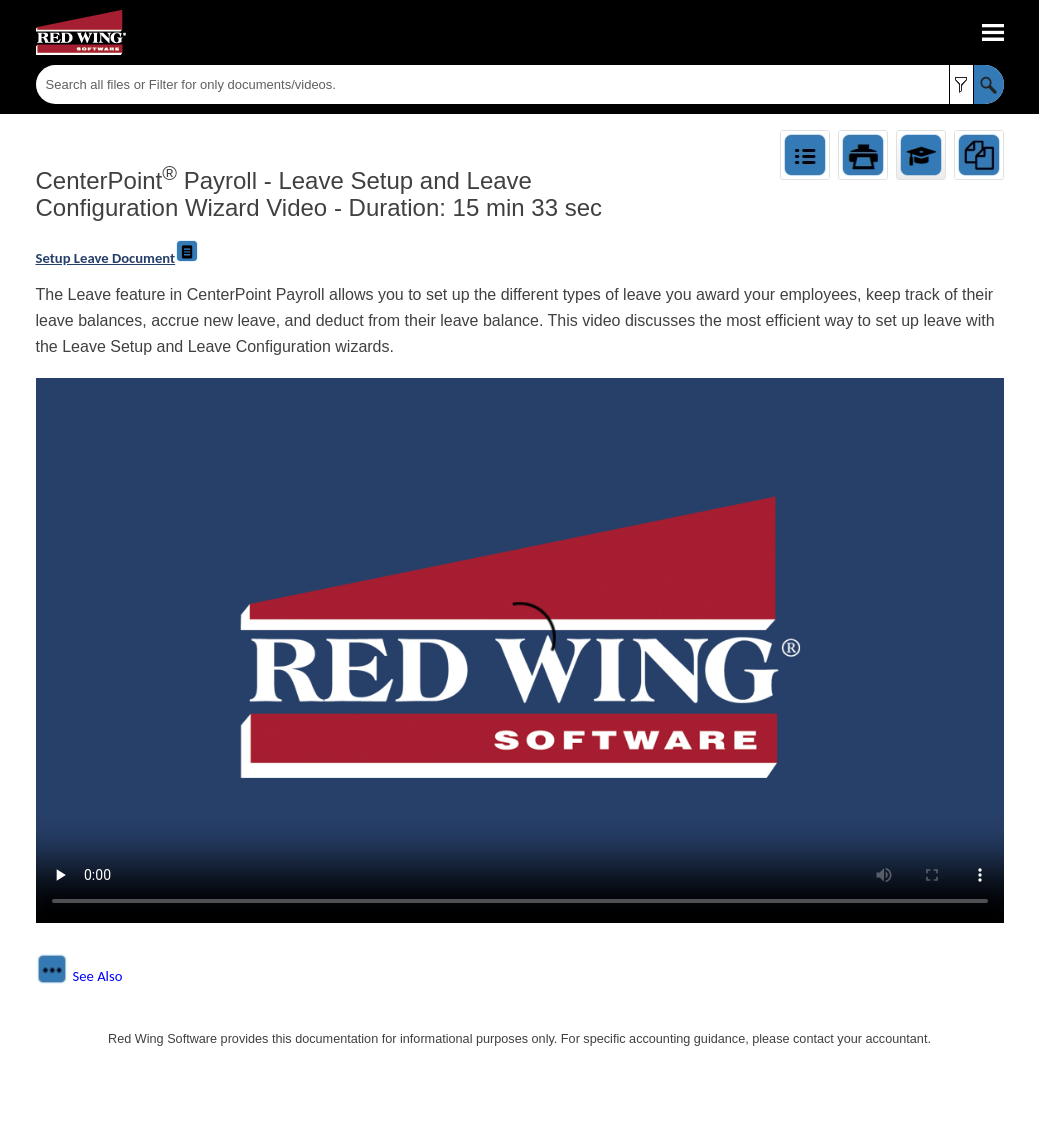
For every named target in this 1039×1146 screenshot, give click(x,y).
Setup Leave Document (118, 258)
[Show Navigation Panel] (993, 33)
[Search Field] (520, 84)
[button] (961, 84)
